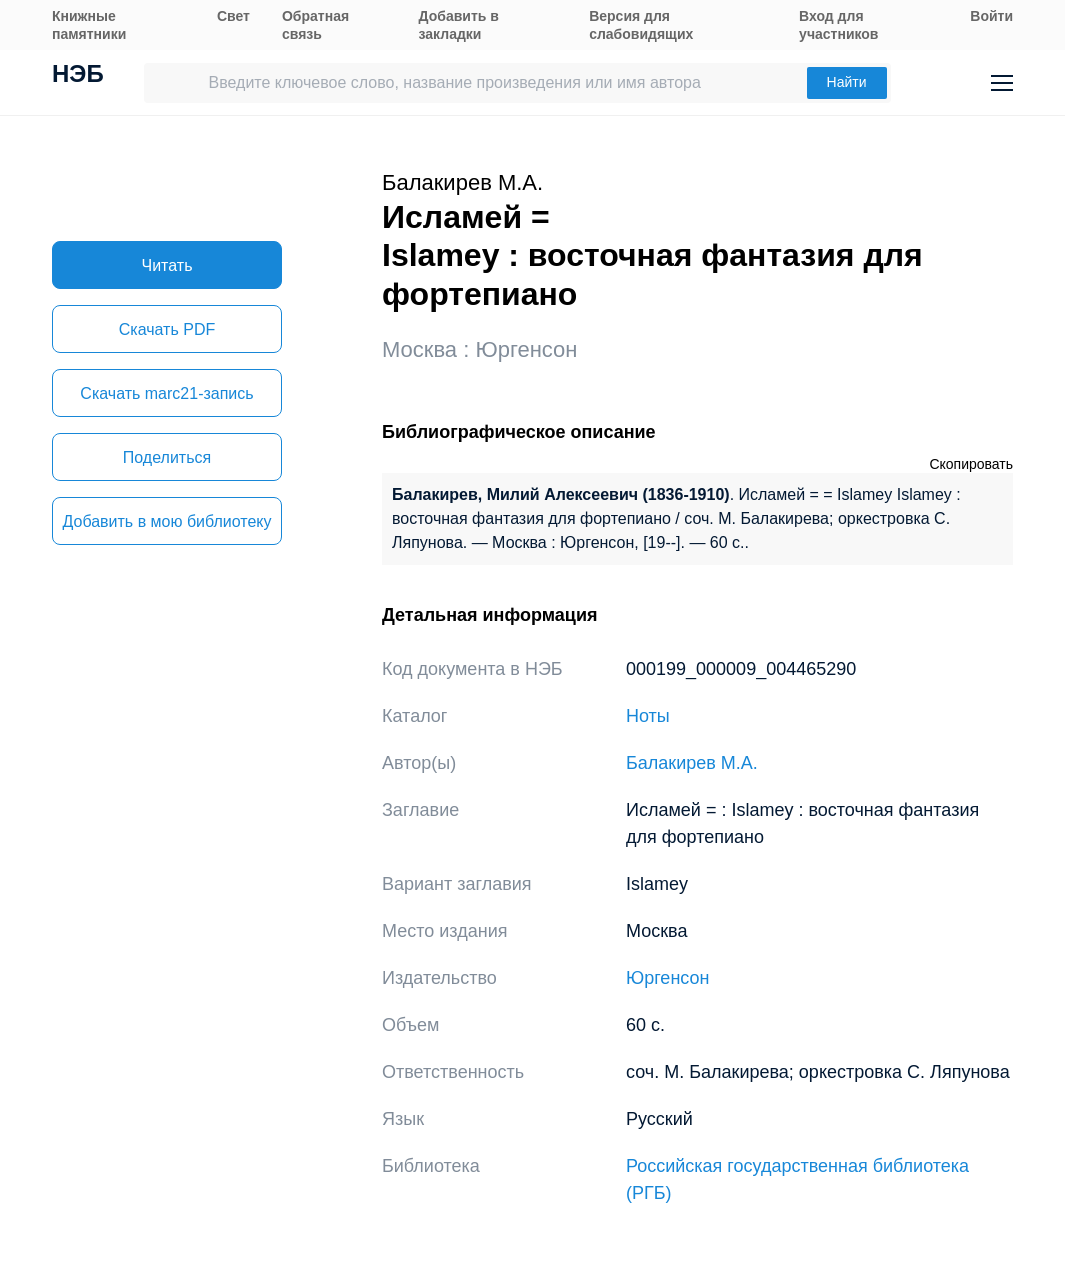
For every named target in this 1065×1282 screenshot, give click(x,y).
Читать (167, 265)
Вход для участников (838, 25)
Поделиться (167, 457)
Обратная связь (315, 25)
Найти (847, 82)
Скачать (167, 329)
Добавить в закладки (459, 25)
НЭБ (78, 76)
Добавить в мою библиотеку (166, 521)
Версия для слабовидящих (641, 25)
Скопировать (971, 464)
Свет (233, 16)
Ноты (648, 716)
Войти (991, 16)
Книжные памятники (89, 25)
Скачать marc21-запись (166, 393)
